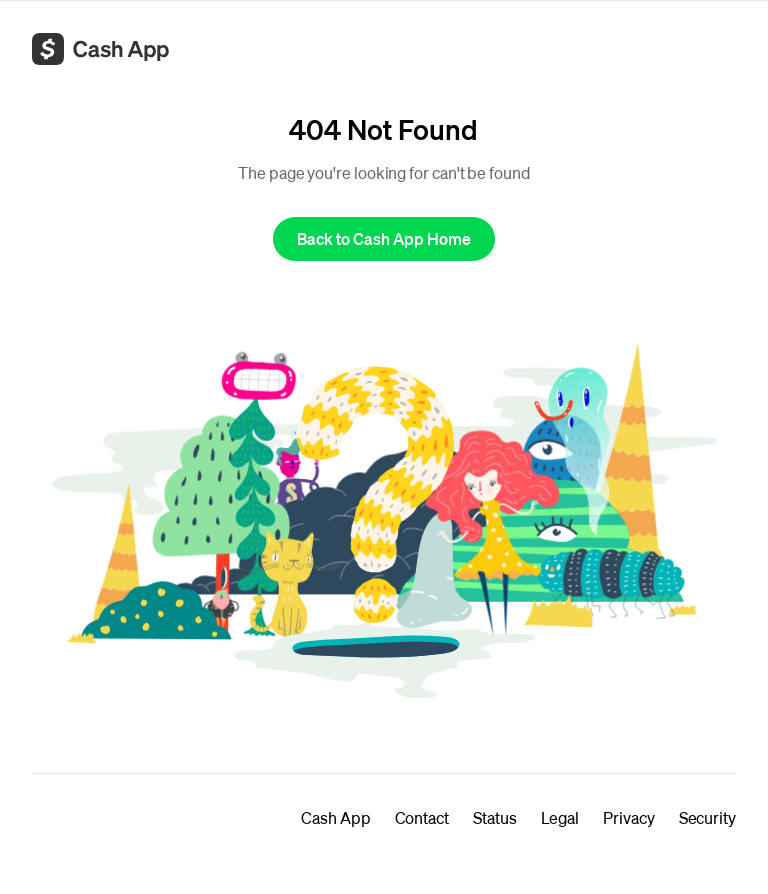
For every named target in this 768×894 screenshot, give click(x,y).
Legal (560, 817)
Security (707, 817)
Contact (422, 817)
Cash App (335, 817)
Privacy (628, 817)
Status (495, 817)
